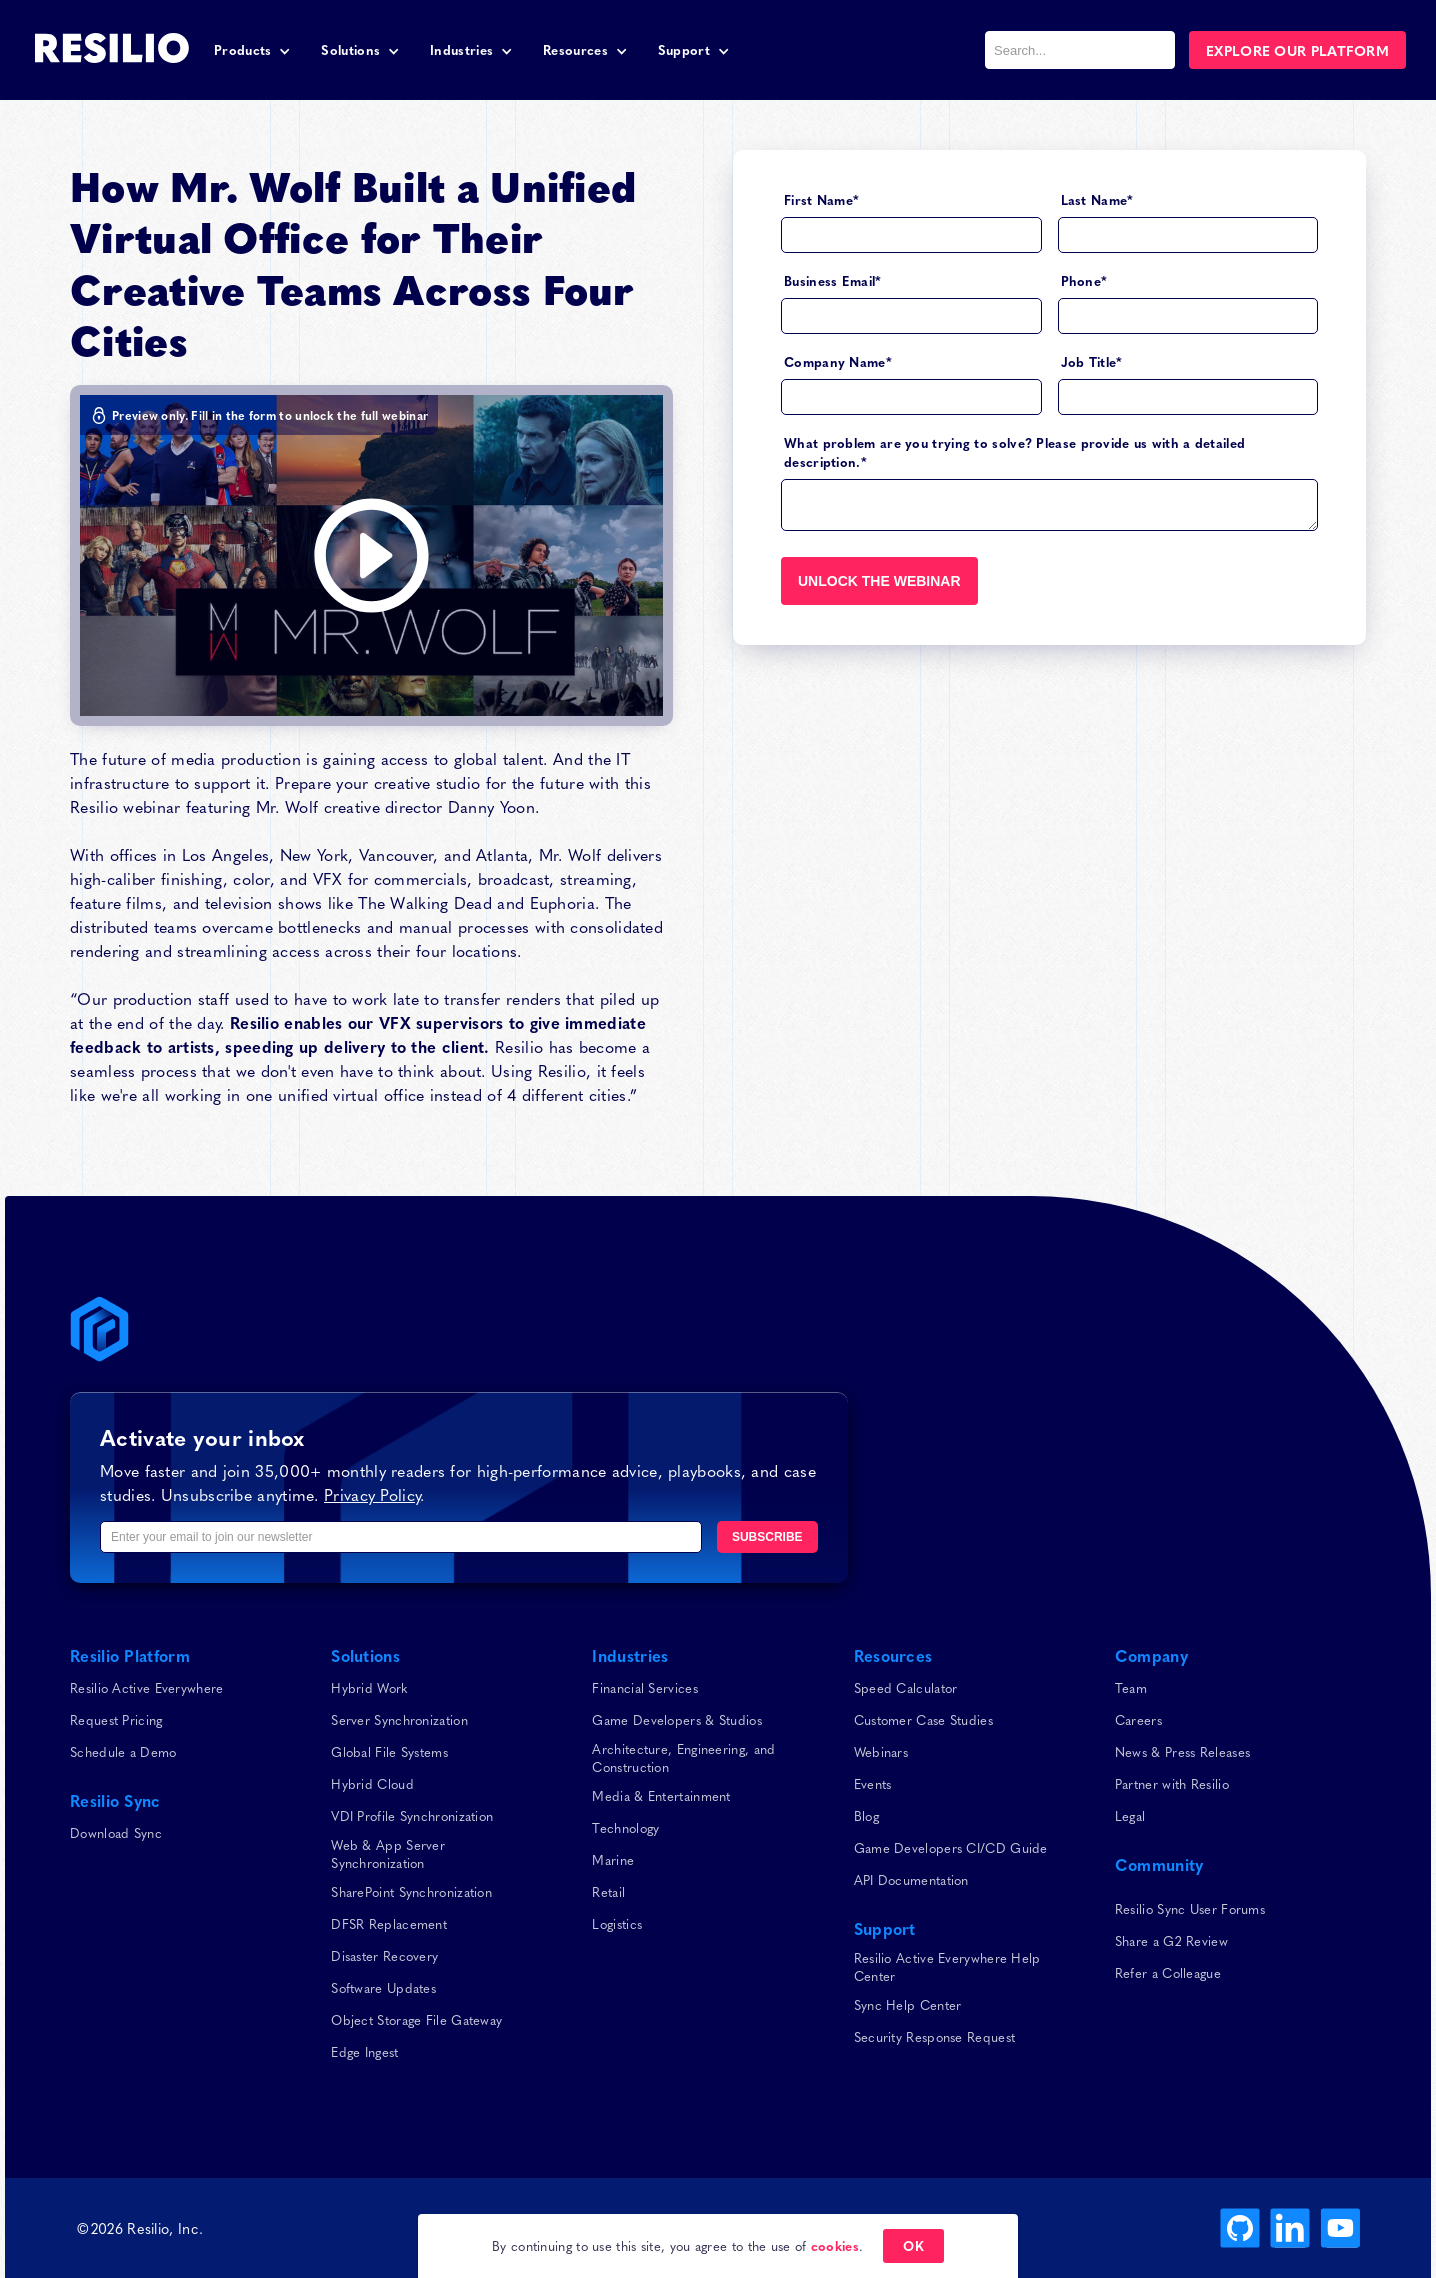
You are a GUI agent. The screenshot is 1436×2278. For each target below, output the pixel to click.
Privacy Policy (372, 1494)
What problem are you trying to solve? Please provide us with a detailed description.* (1014, 452)
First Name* (821, 199)
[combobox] (1080, 50)
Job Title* (1092, 361)
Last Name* (1097, 199)
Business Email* (833, 280)
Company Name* (838, 361)
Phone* (1084, 280)
